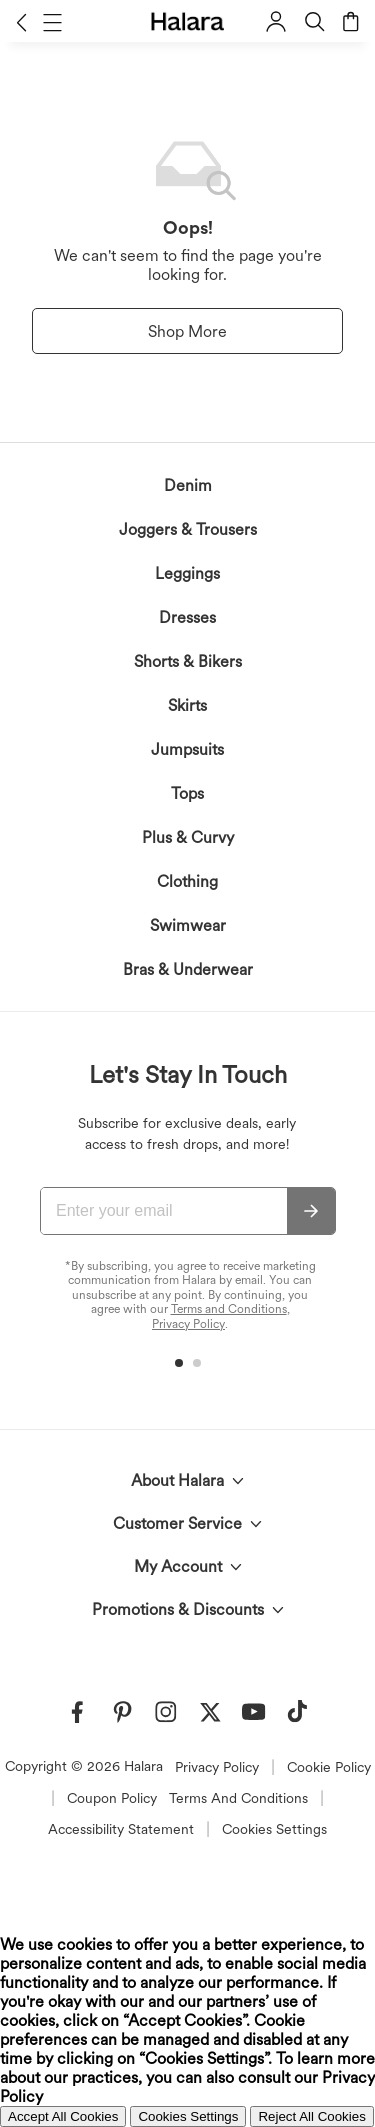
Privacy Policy (188, 1324)
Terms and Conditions (229, 1309)
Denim (188, 485)
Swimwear (188, 925)
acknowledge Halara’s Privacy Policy (114, 1760)
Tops (187, 793)
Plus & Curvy (188, 837)
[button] (21, 22)
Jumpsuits (187, 749)
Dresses (187, 617)
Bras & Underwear (188, 969)
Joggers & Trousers (188, 529)
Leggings (187, 573)
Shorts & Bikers (188, 661)
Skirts (187, 705)
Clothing (187, 881)
